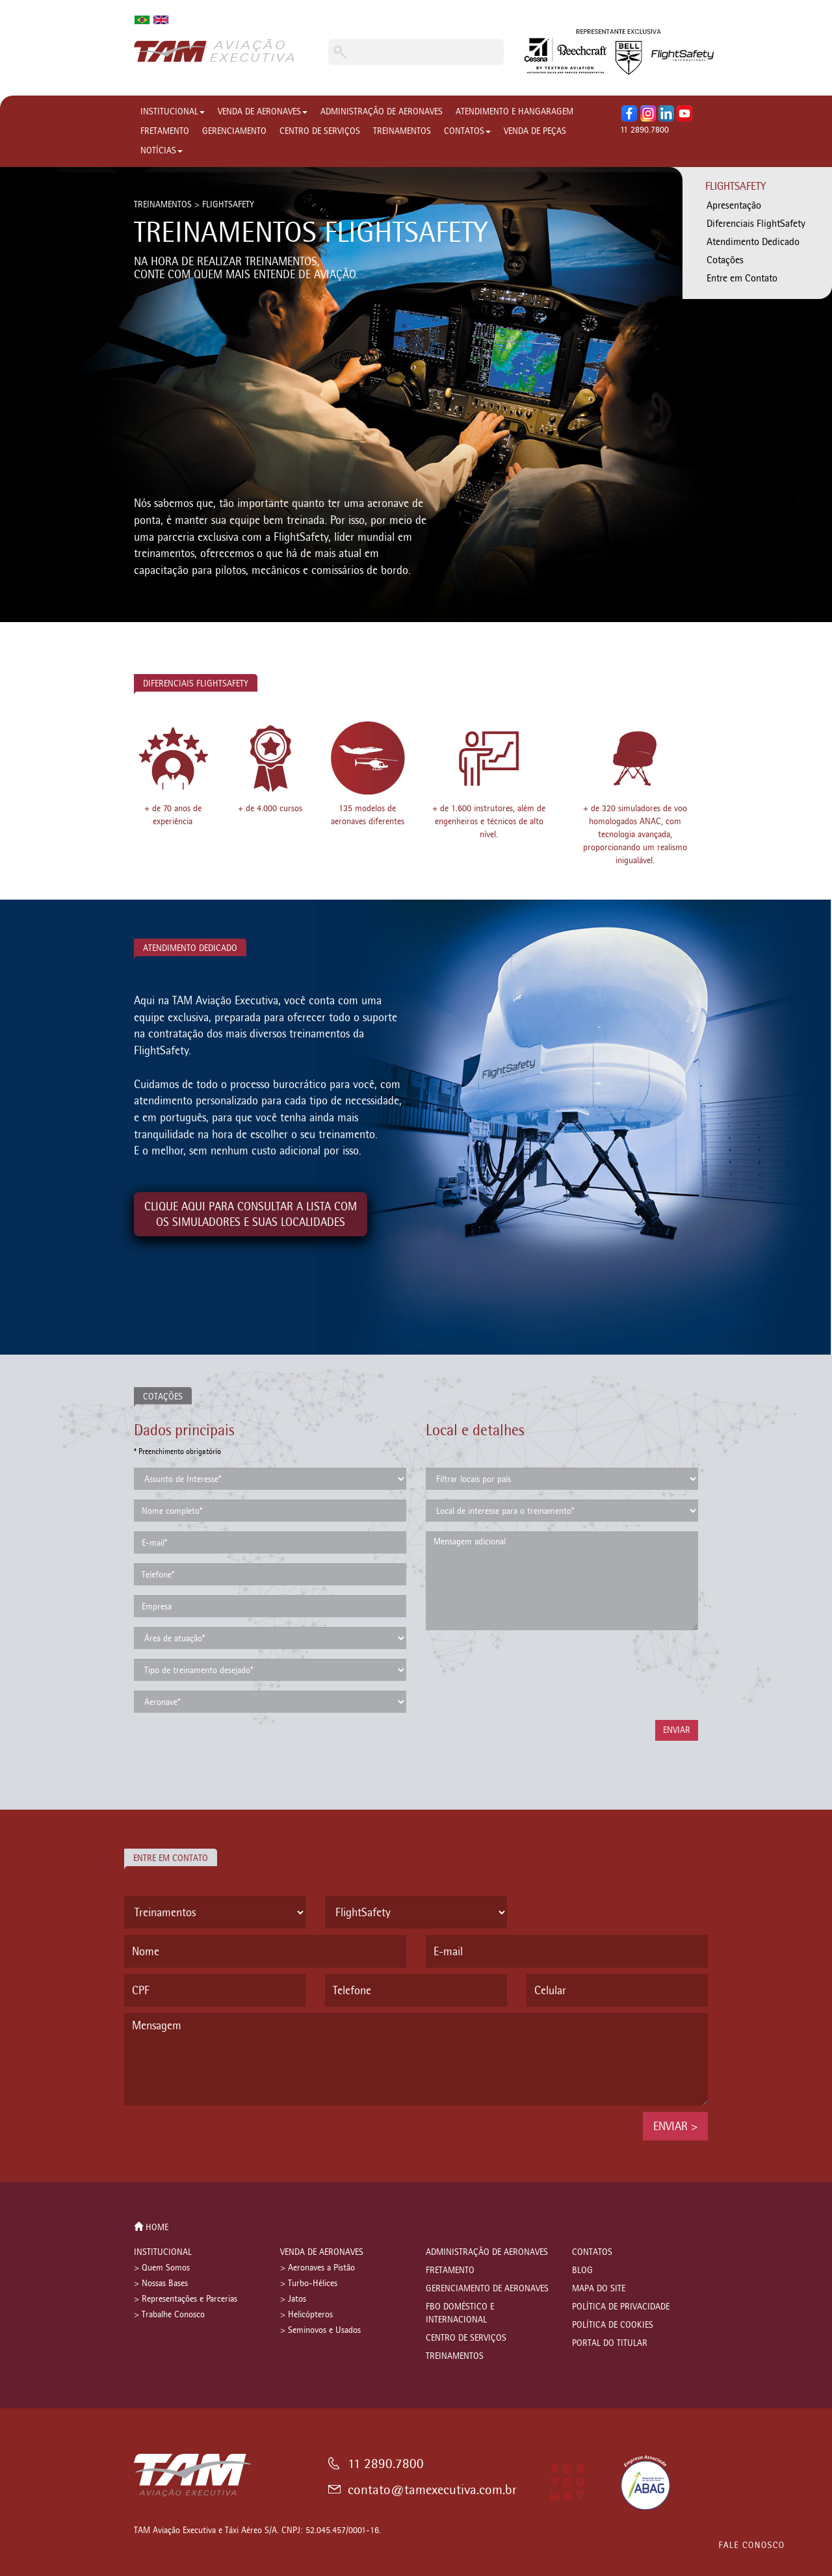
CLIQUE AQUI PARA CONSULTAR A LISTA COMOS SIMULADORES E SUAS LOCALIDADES (250, 1214)
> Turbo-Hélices (308, 2283)
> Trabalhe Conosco (169, 2314)
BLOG (582, 2270)
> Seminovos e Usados (320, 2329)
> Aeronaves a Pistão (317, 2267)
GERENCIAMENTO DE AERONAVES (487, 2288)
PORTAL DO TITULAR (609, 2342)
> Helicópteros (306, 2314)
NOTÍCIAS (161, 150)
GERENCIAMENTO (234, 131)
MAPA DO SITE (598, 2288)
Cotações (725, 260)
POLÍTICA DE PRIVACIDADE (621, 2306)
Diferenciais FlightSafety (756, 223)
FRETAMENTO (164, 131)
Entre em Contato (742, 278)
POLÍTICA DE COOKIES (612, 2324)
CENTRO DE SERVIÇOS (320, 131)
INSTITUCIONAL (172, 111)
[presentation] (524, 1675)
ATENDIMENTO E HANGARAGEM (514, 111)
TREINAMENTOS (402, 131)
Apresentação (734, 205)
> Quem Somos (162, 2267)
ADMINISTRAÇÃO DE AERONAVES (381, 111)
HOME (151, 2227)
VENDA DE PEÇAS (535, 131)
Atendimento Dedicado (753, 241)
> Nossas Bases (161, 2283)
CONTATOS (467, 131)
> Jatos (293, 2298)
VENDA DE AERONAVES (262, 111)
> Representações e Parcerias (185, 2298)
